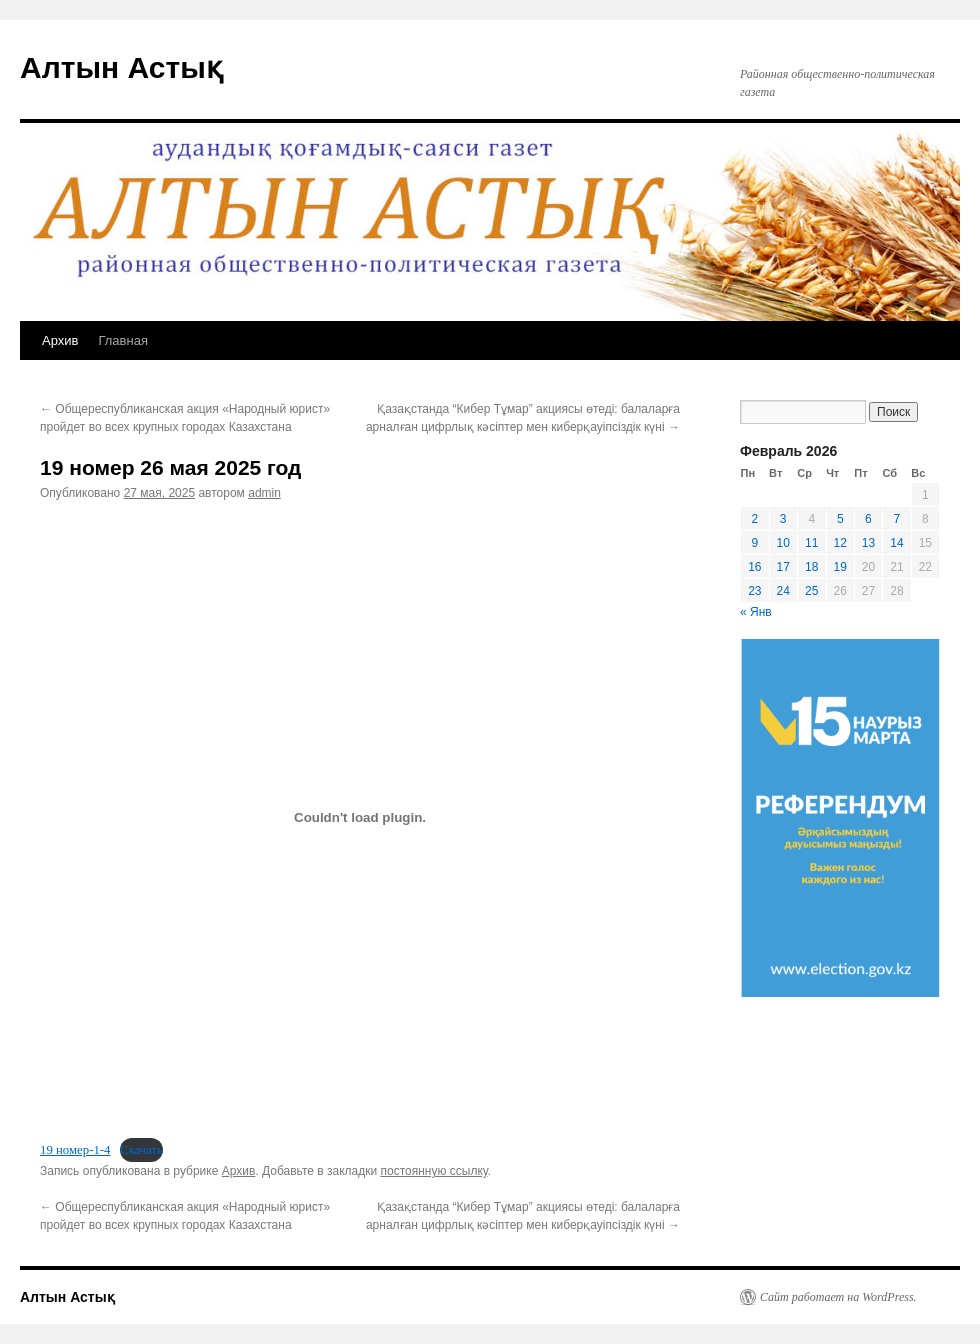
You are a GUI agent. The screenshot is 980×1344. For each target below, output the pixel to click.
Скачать (141, 1150)
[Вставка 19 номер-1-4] (360, 817)
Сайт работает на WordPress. (838, 1297)
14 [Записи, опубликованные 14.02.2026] (896, 543)
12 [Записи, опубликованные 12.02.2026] (840, 543)
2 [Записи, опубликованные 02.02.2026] (754, 519)
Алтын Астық (121, 67)
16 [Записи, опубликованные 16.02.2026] (754, 567)
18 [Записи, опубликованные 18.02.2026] (811, 567)
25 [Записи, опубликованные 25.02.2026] (811, 591)
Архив (60, 340)
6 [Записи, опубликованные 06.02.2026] (868, 519)
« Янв (756, 612)
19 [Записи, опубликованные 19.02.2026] (840, 567)
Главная (122, 340)
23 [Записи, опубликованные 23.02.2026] (754, 591)
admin (264, 493)
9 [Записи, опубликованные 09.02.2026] (754, 543)
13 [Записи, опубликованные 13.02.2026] (868, 543)
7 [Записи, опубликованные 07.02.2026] (897, 519)
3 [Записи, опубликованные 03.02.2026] (783, 519)
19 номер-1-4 (75, 1150)
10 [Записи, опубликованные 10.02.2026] (783, 543)
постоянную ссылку (433, 1171)
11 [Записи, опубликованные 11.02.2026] (811, 543)
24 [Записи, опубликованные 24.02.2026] (783, 591)
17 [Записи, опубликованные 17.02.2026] (783, 567)
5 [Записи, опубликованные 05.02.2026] (840, 519)
